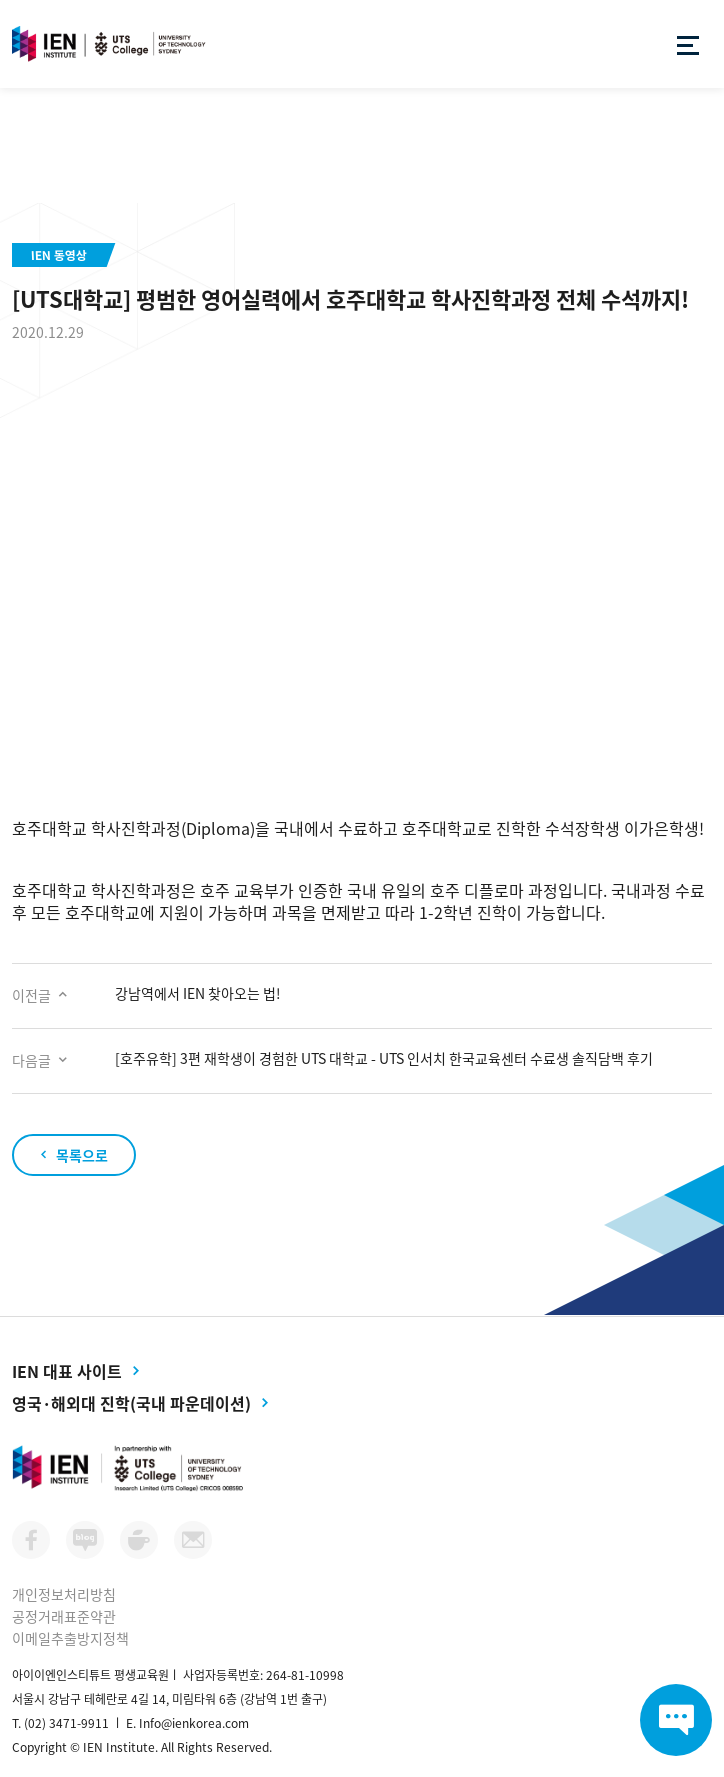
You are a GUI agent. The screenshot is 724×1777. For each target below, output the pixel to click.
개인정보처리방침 (64, 1594)
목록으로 (82, 1155)
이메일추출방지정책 (70, 1638)
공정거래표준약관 (64, 1616)
